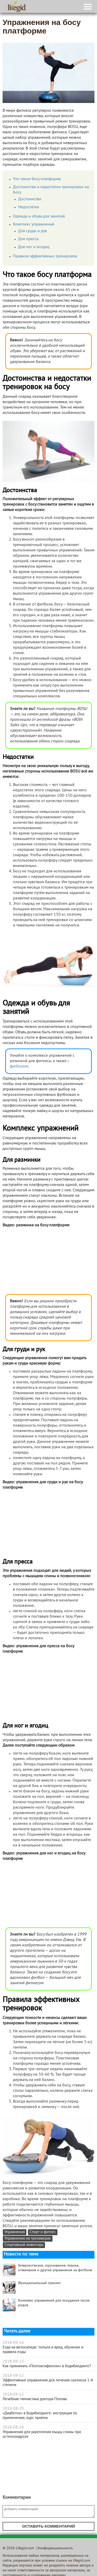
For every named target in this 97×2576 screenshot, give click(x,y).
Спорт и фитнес (42, 2232)
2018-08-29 (13, 2408)
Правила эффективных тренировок (45, 256)
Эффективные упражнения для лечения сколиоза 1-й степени (48, 2383)
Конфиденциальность (55, 2548)
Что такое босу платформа (37, 179)
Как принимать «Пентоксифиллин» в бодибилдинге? (47, 2366)
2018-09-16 (13, 2343)
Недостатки (28, 207)
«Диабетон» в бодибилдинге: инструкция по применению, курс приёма (40, 2416)
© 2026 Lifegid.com (18, 2548)
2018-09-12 (13, 2376)
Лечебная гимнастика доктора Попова (35, 2399)
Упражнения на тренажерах (27, 2238)
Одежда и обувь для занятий (39, 216)
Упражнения (14, 2232)
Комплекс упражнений (33, 224)
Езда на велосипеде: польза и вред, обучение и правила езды (43, 2350)
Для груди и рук (32, 231)
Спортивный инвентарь (23, 2245)
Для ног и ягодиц (34, 247)
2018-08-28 (13, 2427)
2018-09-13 (13, 2361)
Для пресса (28, 239)
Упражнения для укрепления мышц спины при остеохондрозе (42, 2434)
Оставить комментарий (48, 2526)
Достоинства (29, 199)
